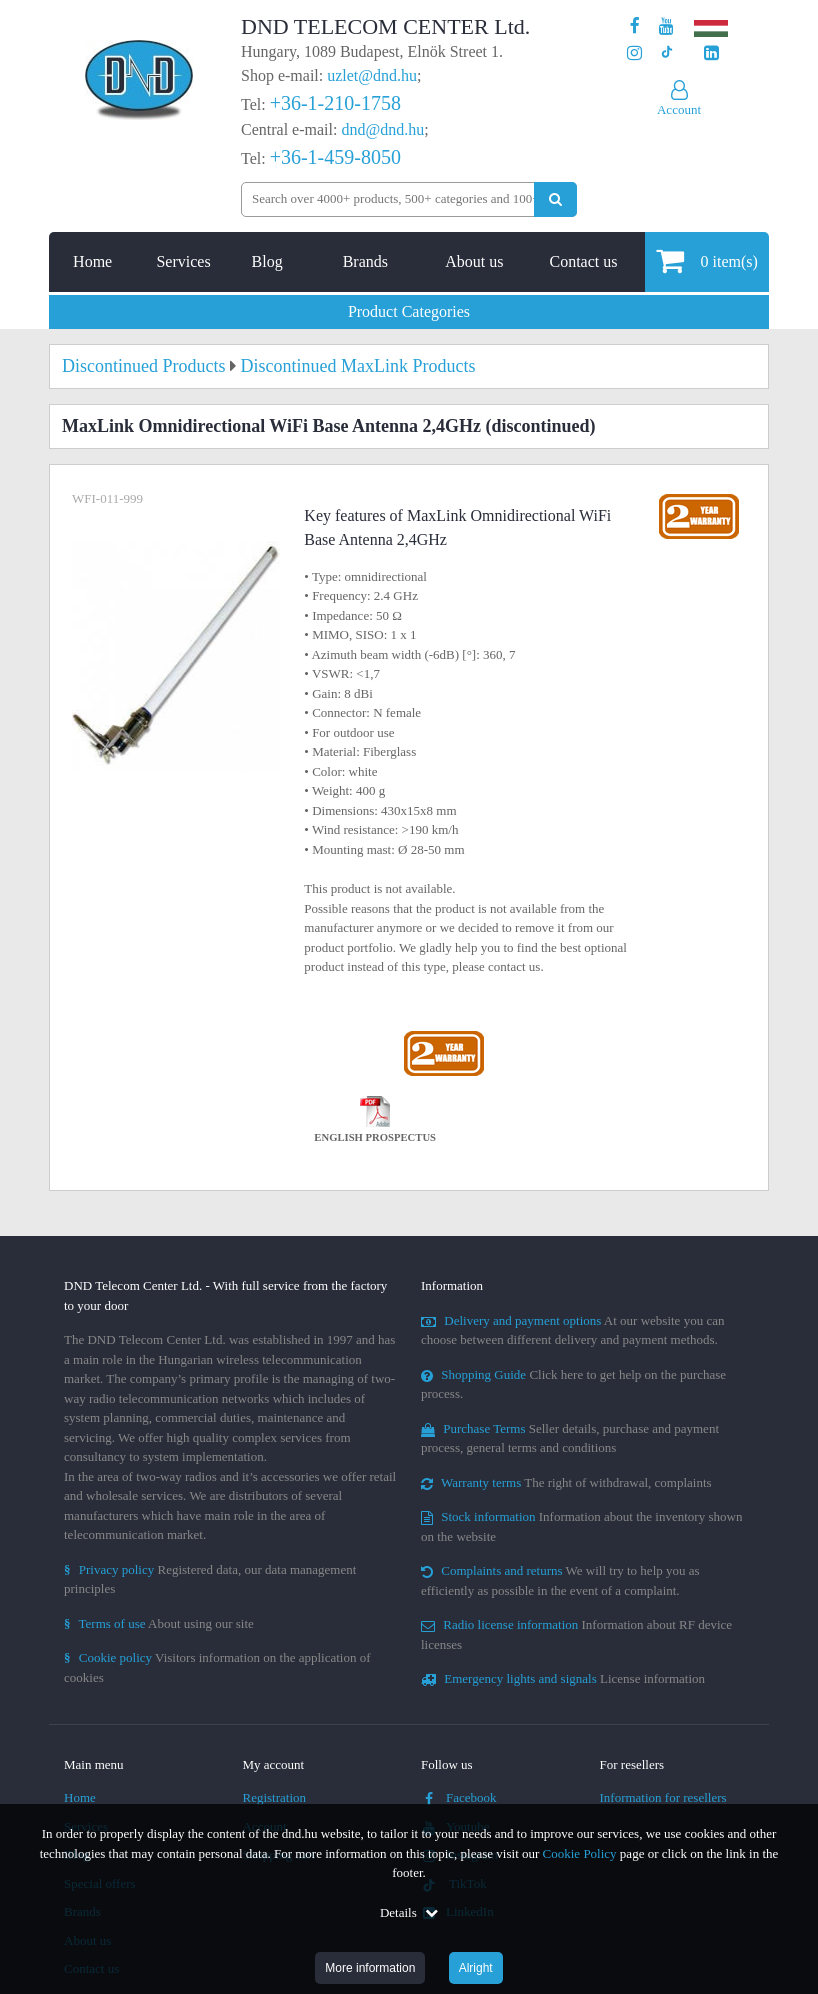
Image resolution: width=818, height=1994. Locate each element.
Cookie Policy (580, 1853)
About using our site (159, 1623)
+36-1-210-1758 (335, 103)
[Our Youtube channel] (666, 26)
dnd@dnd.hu (382, 129)
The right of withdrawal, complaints (566, 1482)
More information (370, 1968)
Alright (476, 1968)
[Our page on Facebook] (635, 26)
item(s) (706, 260)
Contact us (583, 261)
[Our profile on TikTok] (666, 53)
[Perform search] (555, 199)
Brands (365, 261)
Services (183, 261)
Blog (267, 261)
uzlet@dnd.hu (372, 75)
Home (92, 261)
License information (563, 1678)
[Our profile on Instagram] (634, 53)
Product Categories (409, 311)
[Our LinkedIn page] (711, 53)
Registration (275, 1797)
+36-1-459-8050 (335, 157)
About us (474, 261)
